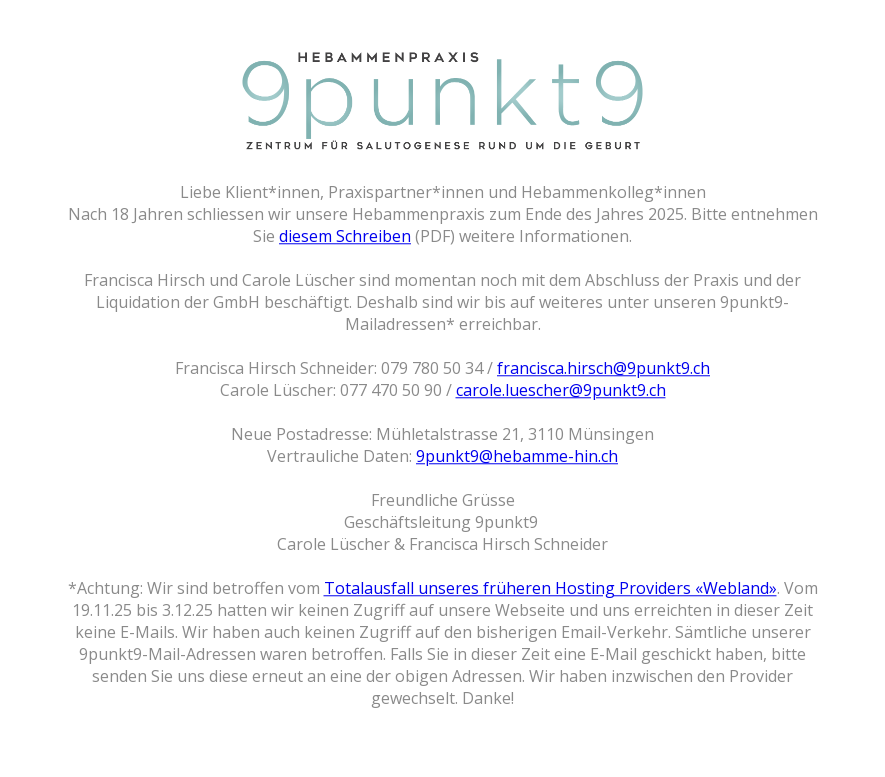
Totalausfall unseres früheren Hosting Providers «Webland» (550, 588)
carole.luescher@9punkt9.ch (561, 390)
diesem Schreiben (345, 236)
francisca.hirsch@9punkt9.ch (603, 368)
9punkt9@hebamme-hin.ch (517, 456)
